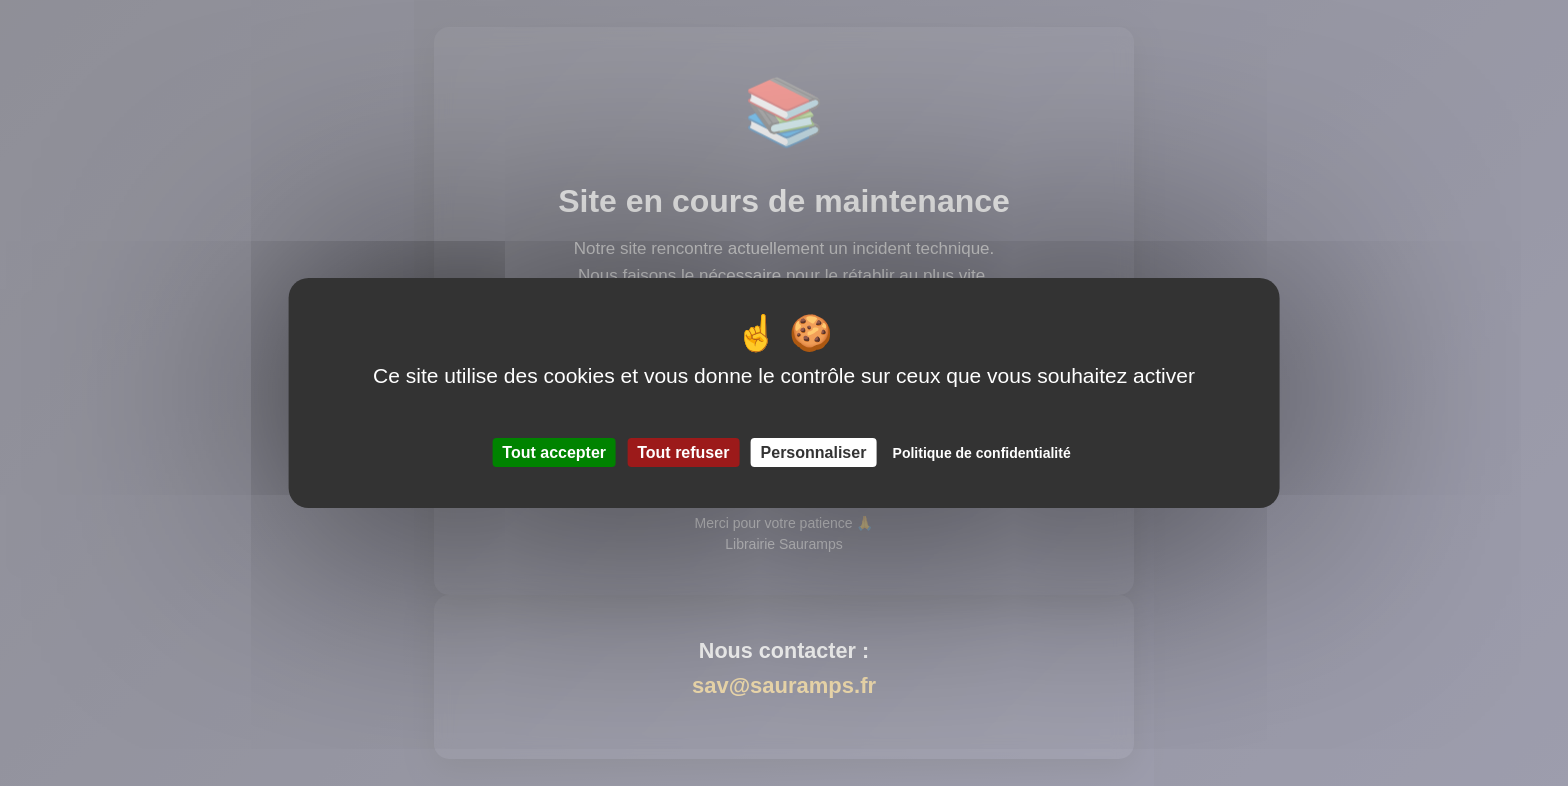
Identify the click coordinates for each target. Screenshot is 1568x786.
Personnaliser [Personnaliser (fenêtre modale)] (814, 452)
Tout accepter (554, 452)
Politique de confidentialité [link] (982, 453)
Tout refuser (683, 452)
